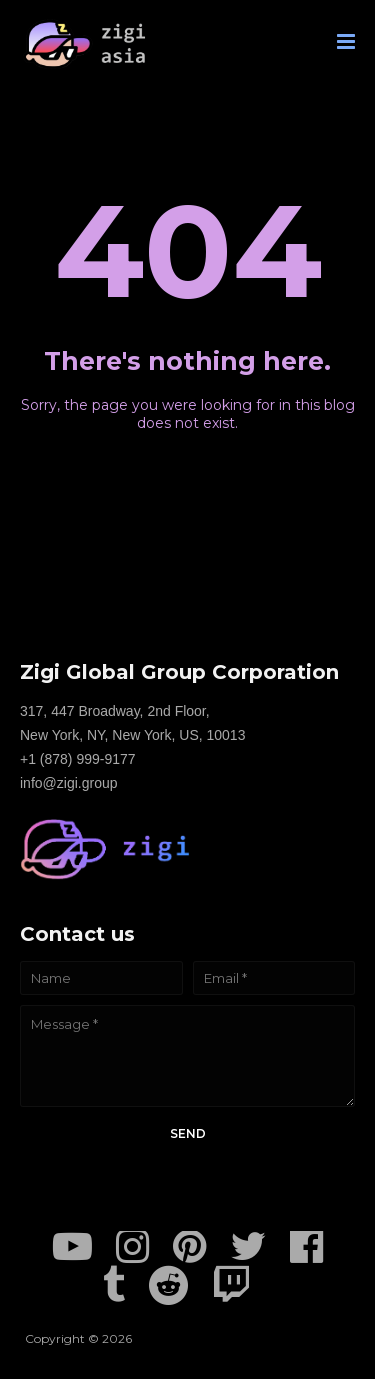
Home (188, 461)
